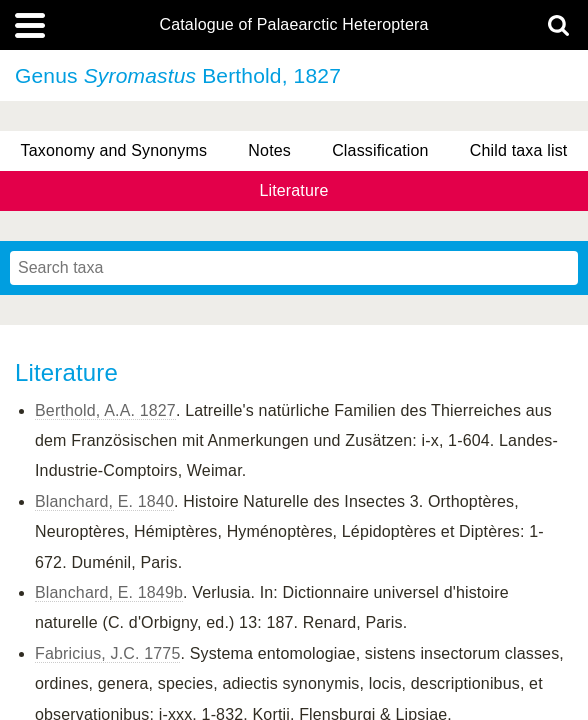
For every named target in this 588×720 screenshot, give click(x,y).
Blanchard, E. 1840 (104, 501)
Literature (293, 190)
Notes (269, 150)
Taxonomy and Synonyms (114, 150)
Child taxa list (519, 150)
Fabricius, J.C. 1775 (107, 653)
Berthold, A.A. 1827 (105, 410)
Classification (380, 150)
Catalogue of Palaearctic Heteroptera (293, 25)
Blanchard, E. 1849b (109, 592)
